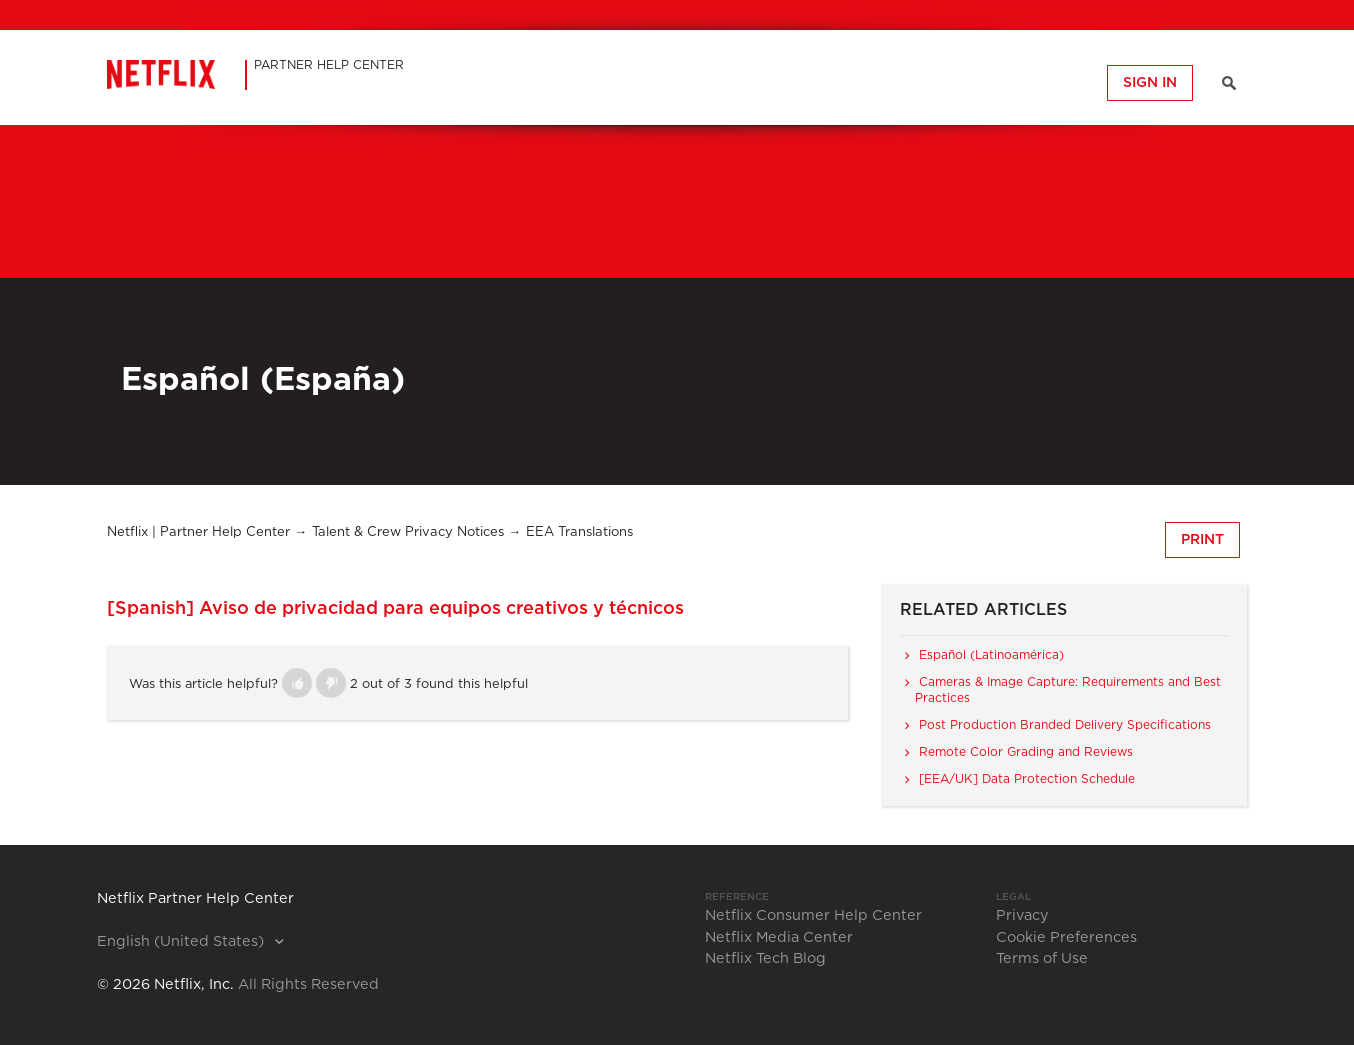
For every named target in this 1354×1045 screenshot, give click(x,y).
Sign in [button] (1150, 83)
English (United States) (182, 942)
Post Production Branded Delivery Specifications (1065, 725)
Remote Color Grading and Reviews (1026, 752)
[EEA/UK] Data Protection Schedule (1027, 779)
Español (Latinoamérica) (991, 655)
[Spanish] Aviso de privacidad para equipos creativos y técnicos (395, 609)
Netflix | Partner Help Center (198, 532)
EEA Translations (579, 532)
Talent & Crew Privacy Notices (408, 532)
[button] (297, 683)
